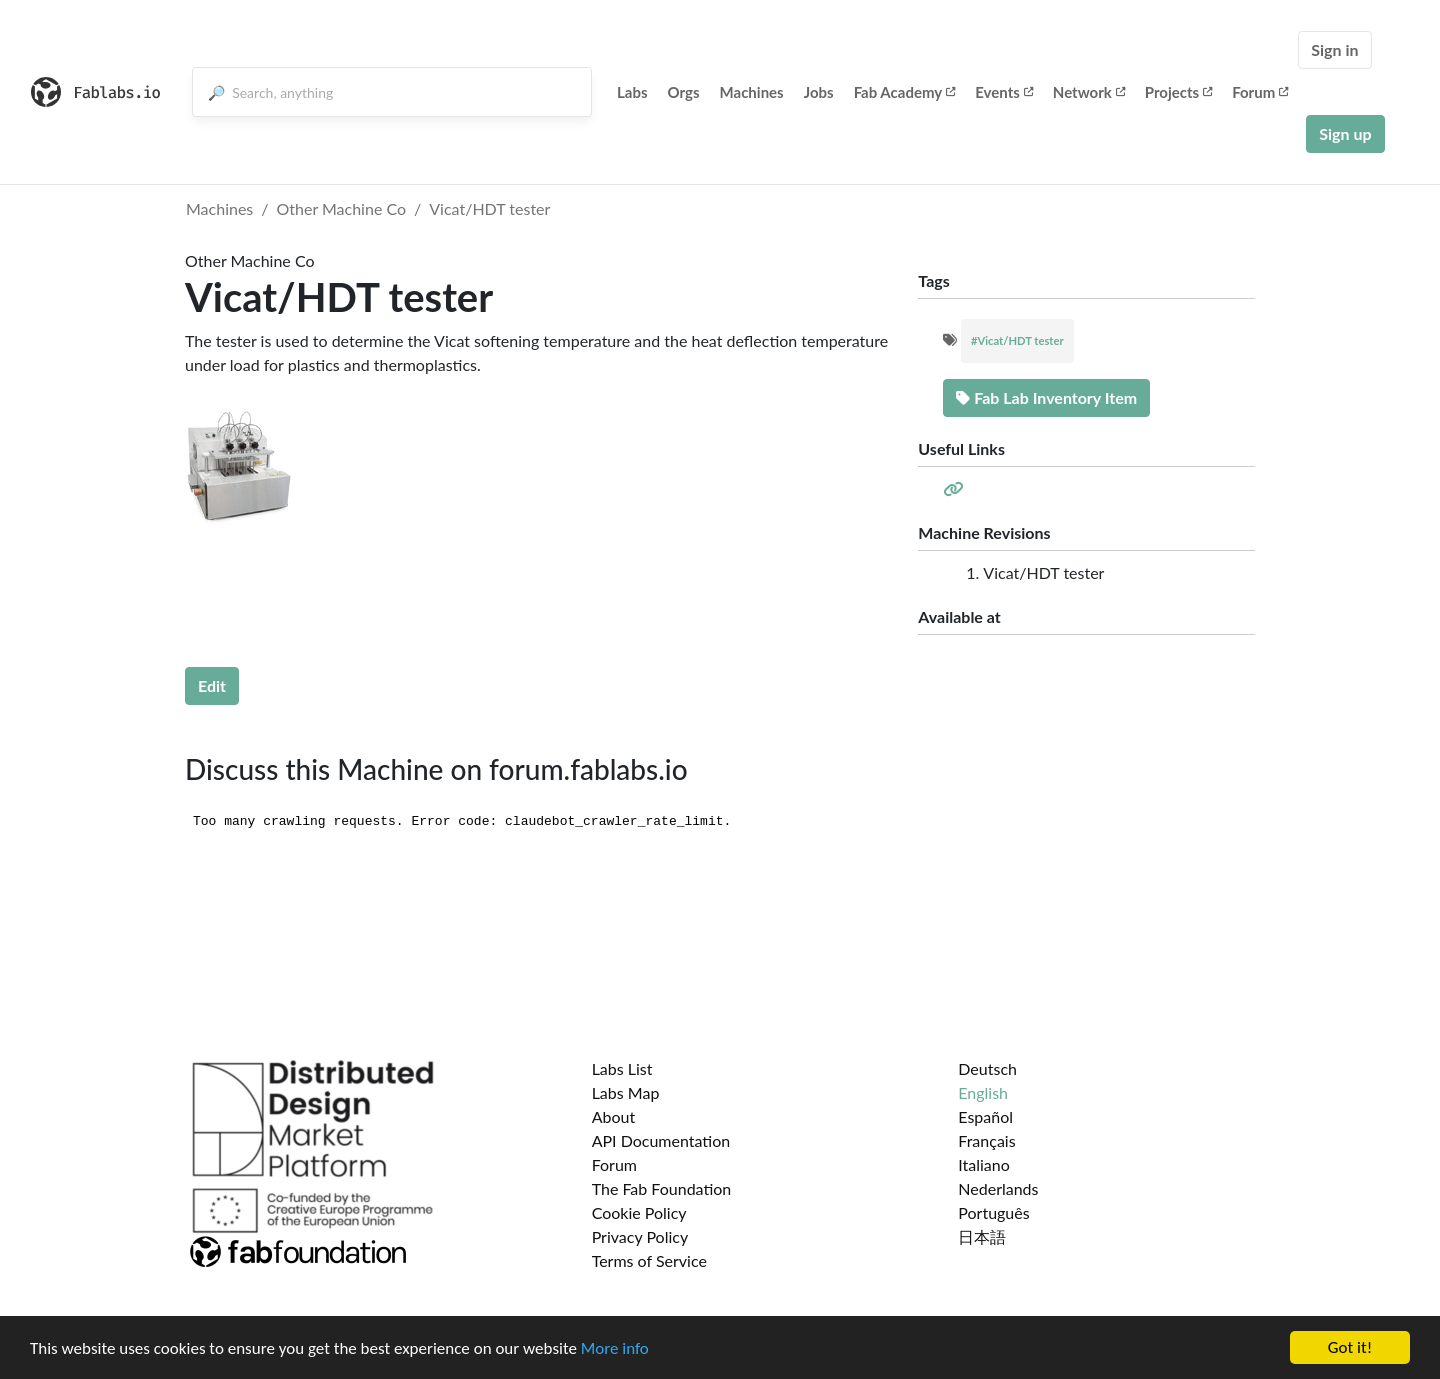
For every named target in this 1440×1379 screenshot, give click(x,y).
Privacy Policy (640, 1236)
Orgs (684, 92)
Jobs (819, 92)
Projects (1178, 92)
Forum (1260, 92)
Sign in (1334, 49)
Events (1004, 92)
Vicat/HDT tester (489, 208)
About (614, 1116)
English (983, 1092)
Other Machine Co (342, 208)
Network (1089, 92)
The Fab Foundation (662, 1188)
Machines (752, 92)
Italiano (984, 1164)
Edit (212, 685)
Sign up (1345, 133)
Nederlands (998, 1188)
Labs (632, 92)
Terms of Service (649, 1260)
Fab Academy (905, 92)
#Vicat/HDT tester (1017, 340)
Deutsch (987, 1068)
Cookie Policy (639, 1212)
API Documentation (661, 1140)
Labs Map (626, 1092)
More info (615, 1348)
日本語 (982, 1236)
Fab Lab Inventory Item (1046, 397)
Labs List (622, 1068)
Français (986, 1140)
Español (985, 1116)
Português (993, 1212)
